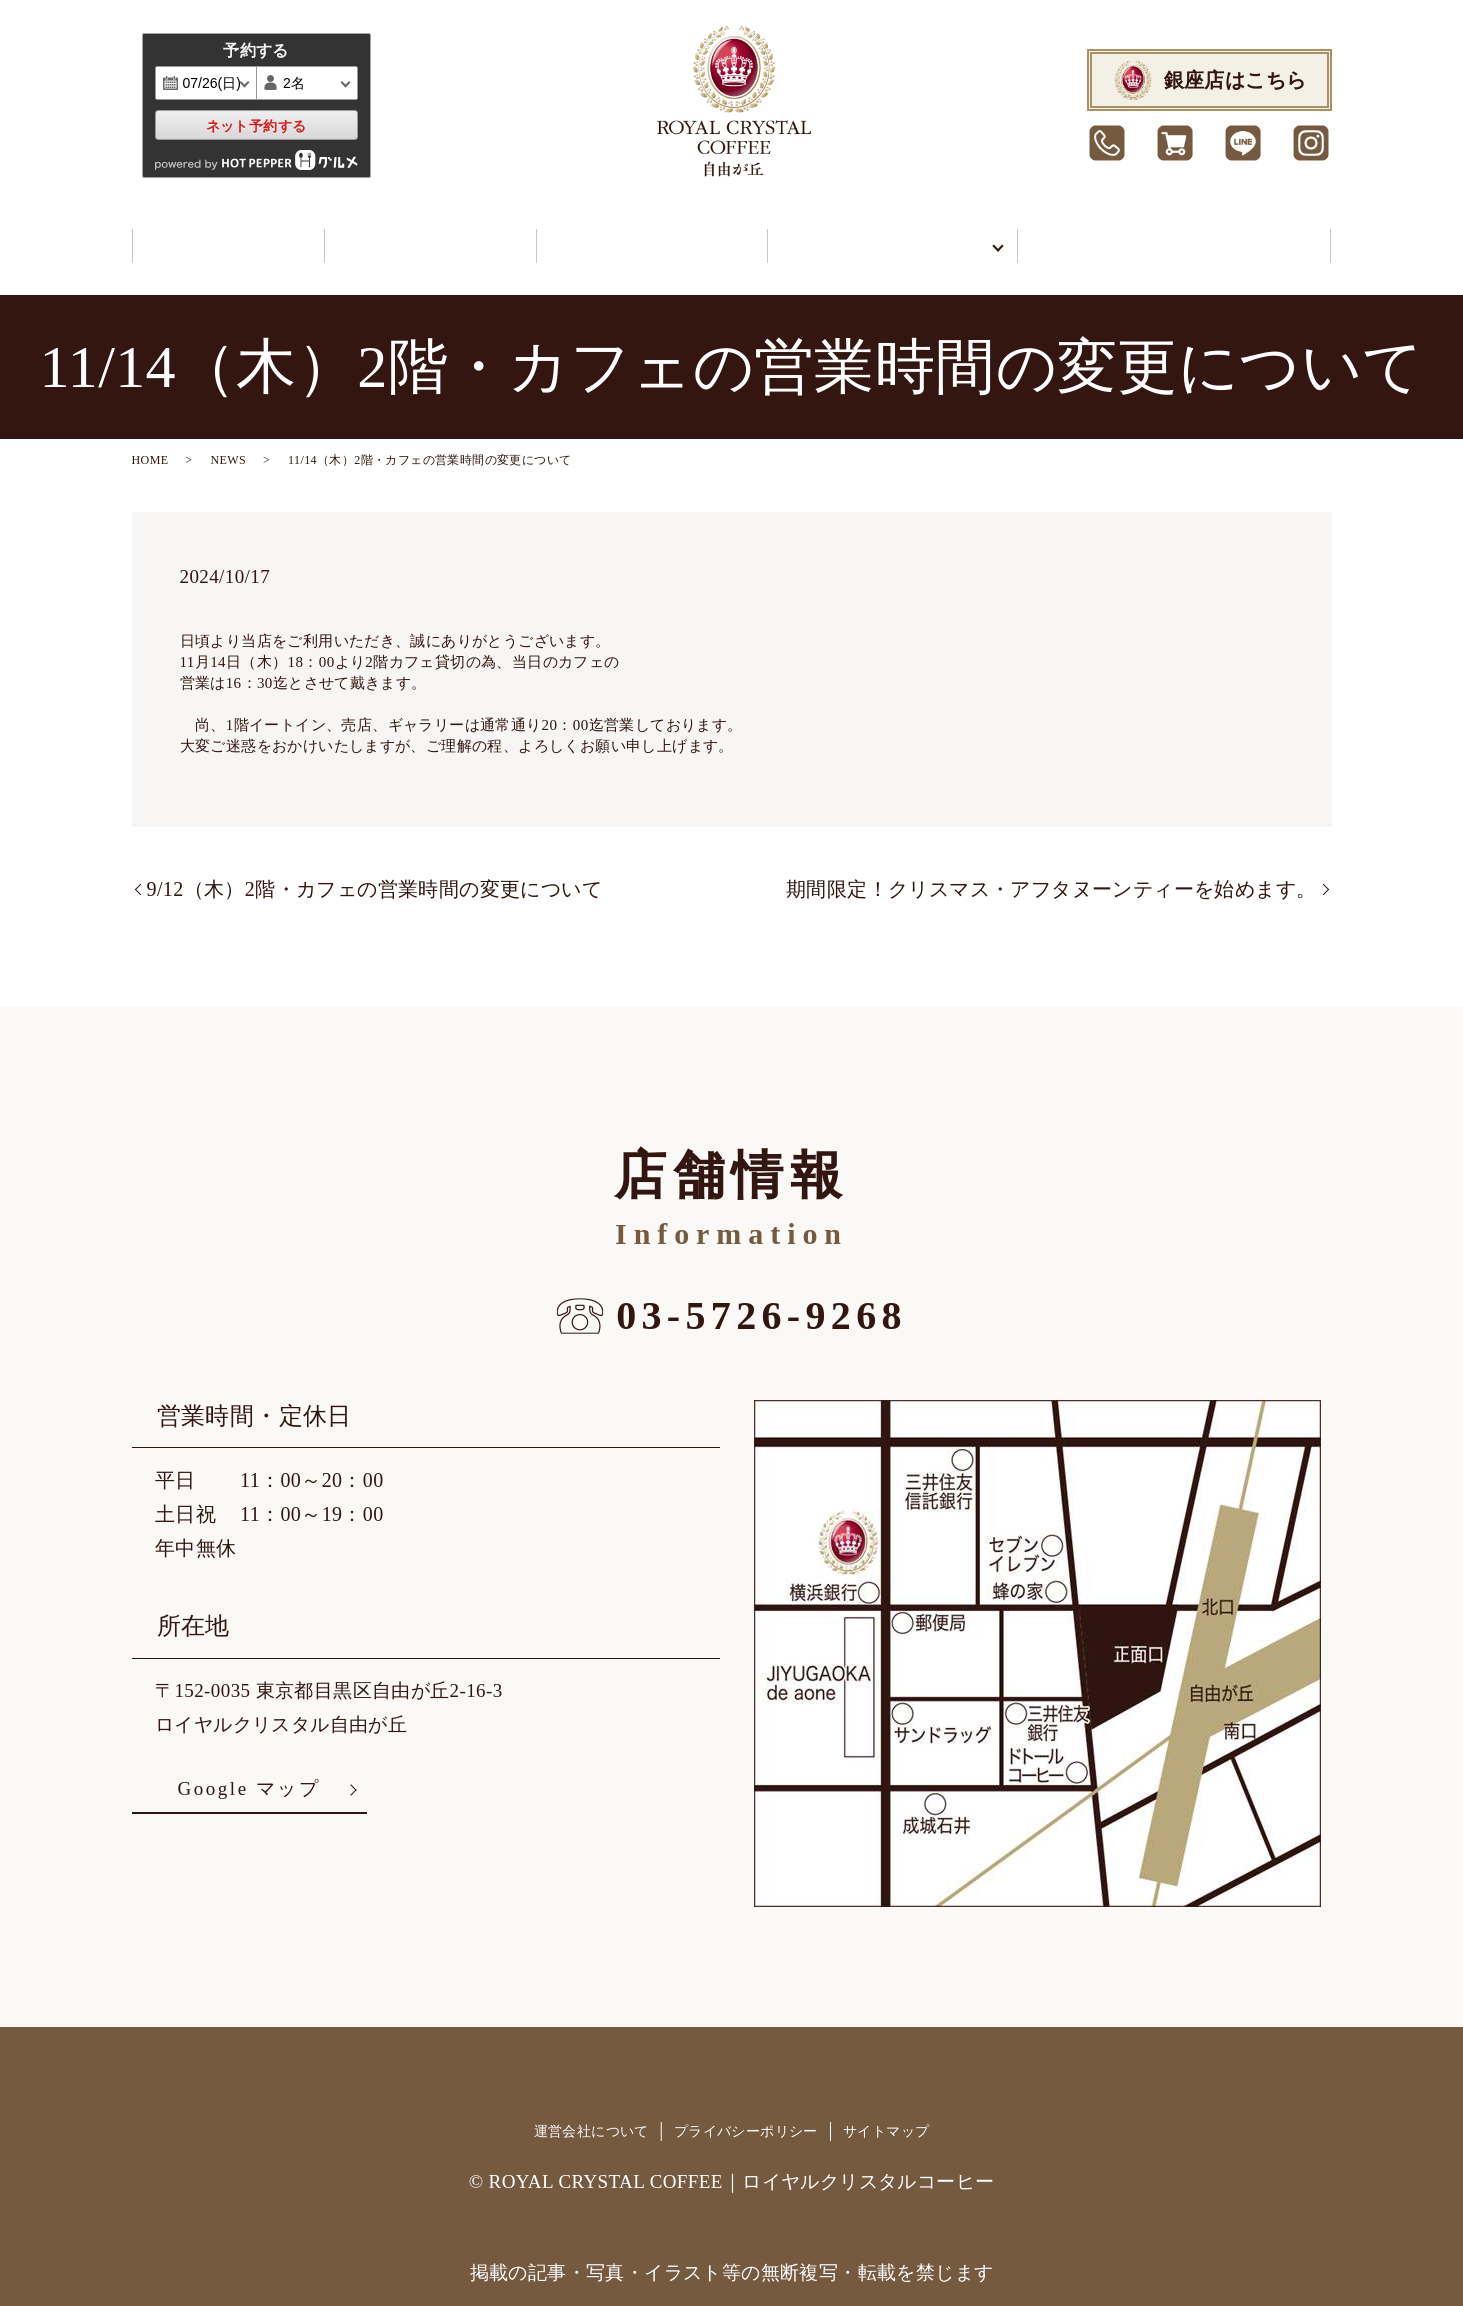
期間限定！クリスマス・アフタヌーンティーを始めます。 (1051, 871)
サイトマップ (886, 2113)
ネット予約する (256, 126)
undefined (321, 83)
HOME (150, 442)
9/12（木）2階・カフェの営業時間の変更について (375, 871)
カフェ (218, 236)
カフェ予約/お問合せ (1167, 236)
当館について (849, 236)
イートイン (614, 236)
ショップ (404, 236)
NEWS (228, 442)
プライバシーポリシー (746, 2113)
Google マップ (248, 1770)
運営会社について (591, 2113)
